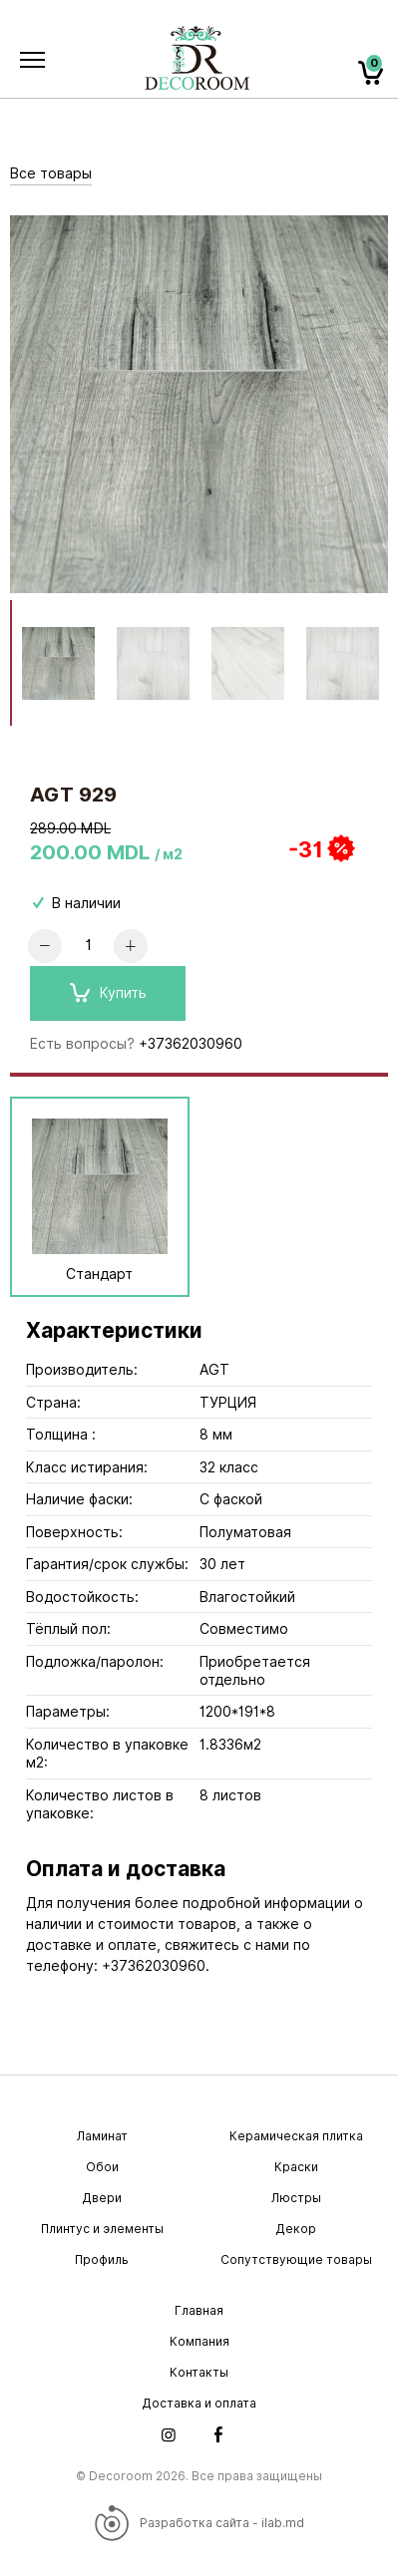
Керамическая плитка (296, 2135)
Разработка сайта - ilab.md (199, 2522)
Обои (102, 2166)
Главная (199, 2310)
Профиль (102, 2259)
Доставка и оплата (199, 2403)
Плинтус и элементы (102, 2228)
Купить (108, 993)
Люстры (296, 2197)
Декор (295, 2228)
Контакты (199, 2372)
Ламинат (102, 2135)
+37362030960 (190, 1044)
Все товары (51, 173)
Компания (199, 2341)
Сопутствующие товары (296, 2259)
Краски (296, 2166)
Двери (102, 2197)
